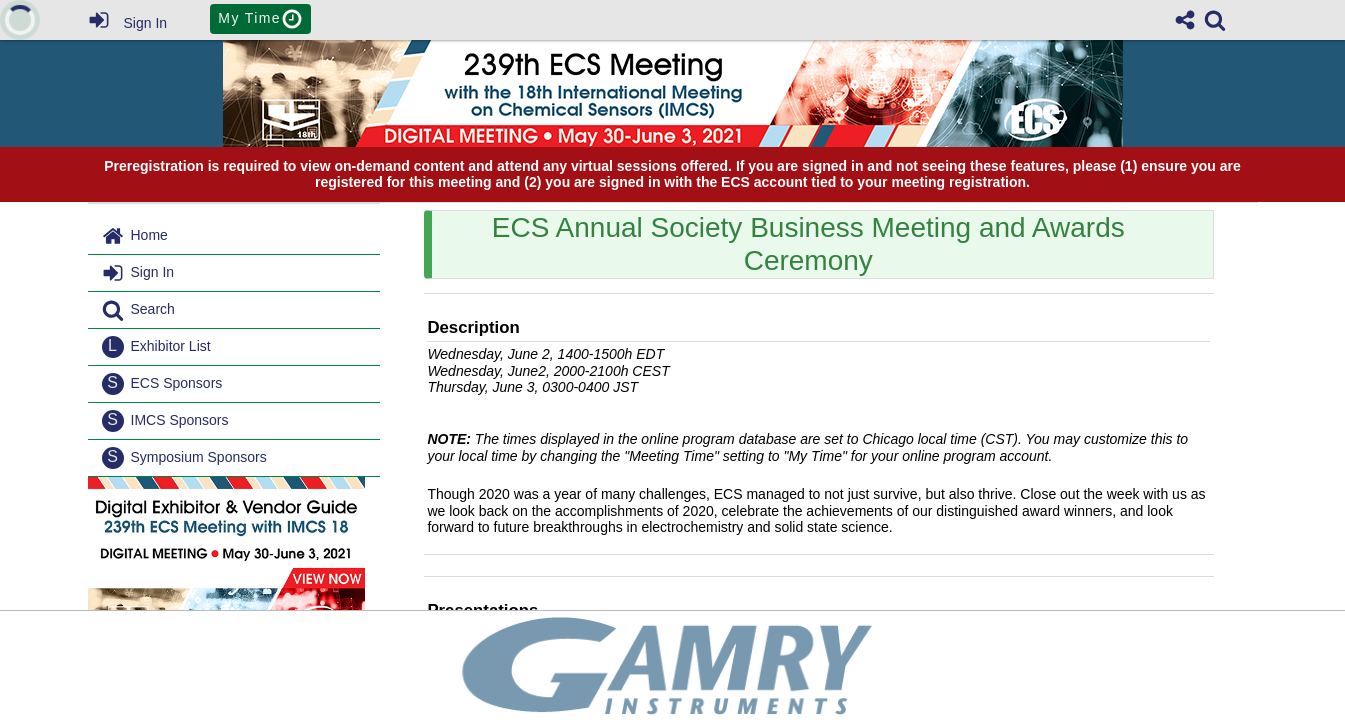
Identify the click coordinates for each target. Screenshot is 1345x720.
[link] (1215, 20)
